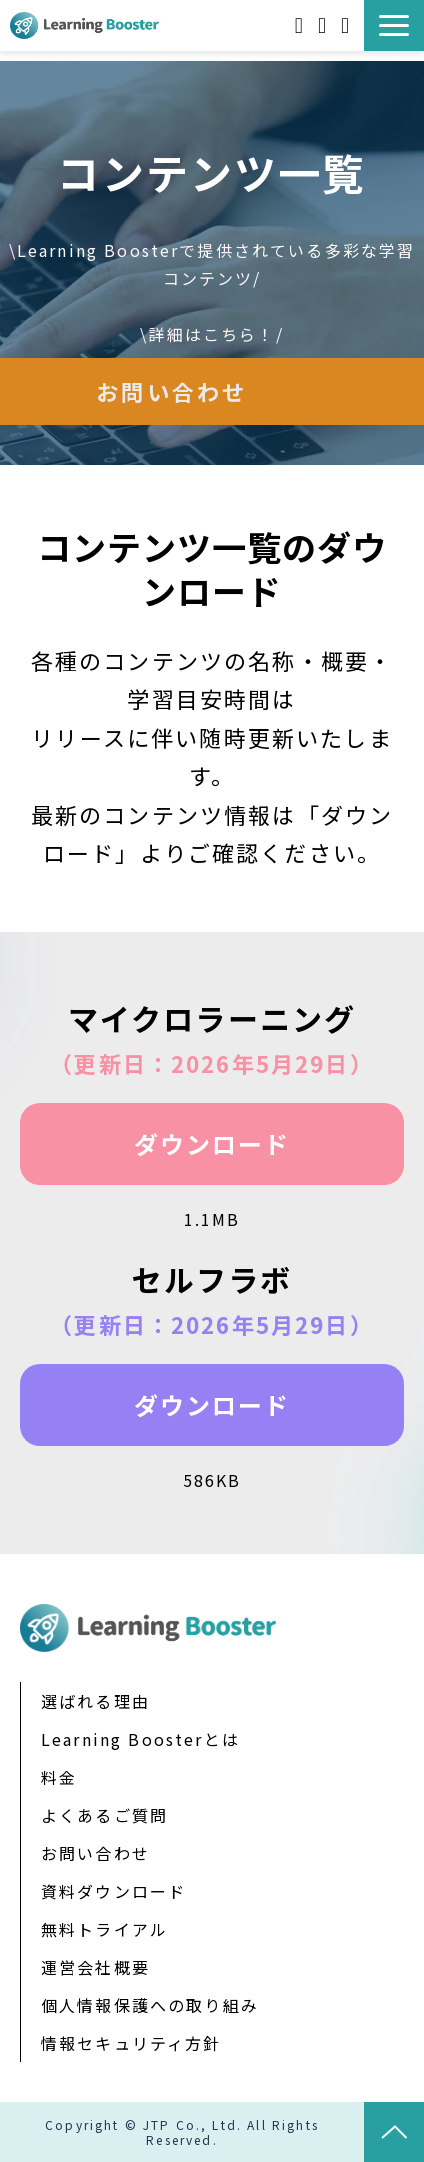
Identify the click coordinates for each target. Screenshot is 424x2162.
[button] (394, 25)
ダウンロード (212, 1143)
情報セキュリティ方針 (131, 2043)
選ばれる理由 (95, 1701)
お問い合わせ (347, 25)
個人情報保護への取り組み (150, 2005)
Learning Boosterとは (140, 1739)
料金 (59, 1777)
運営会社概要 (95, 1967)
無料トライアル (324, 25)
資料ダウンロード (301, 25)
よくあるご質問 (104, 1815)
